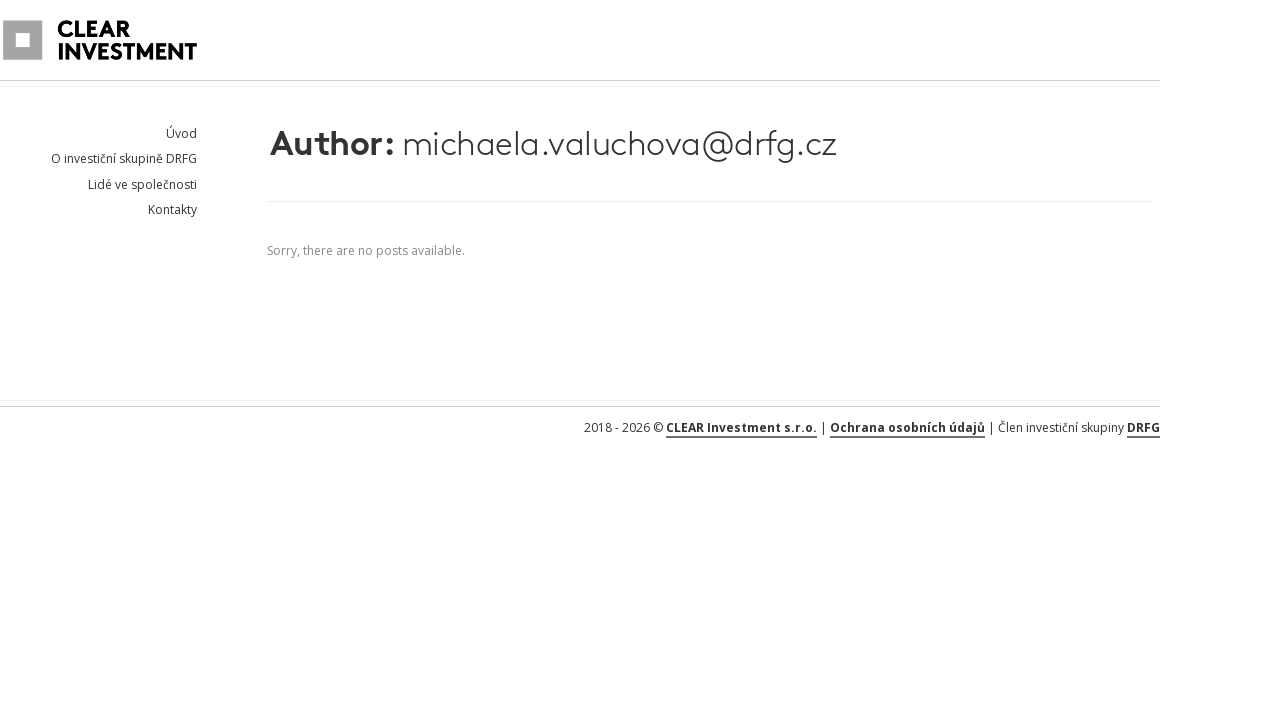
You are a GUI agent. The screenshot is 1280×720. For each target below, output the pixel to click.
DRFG (1143, 427)
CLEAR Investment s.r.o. (741, 427)
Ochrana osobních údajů (907, 427)
